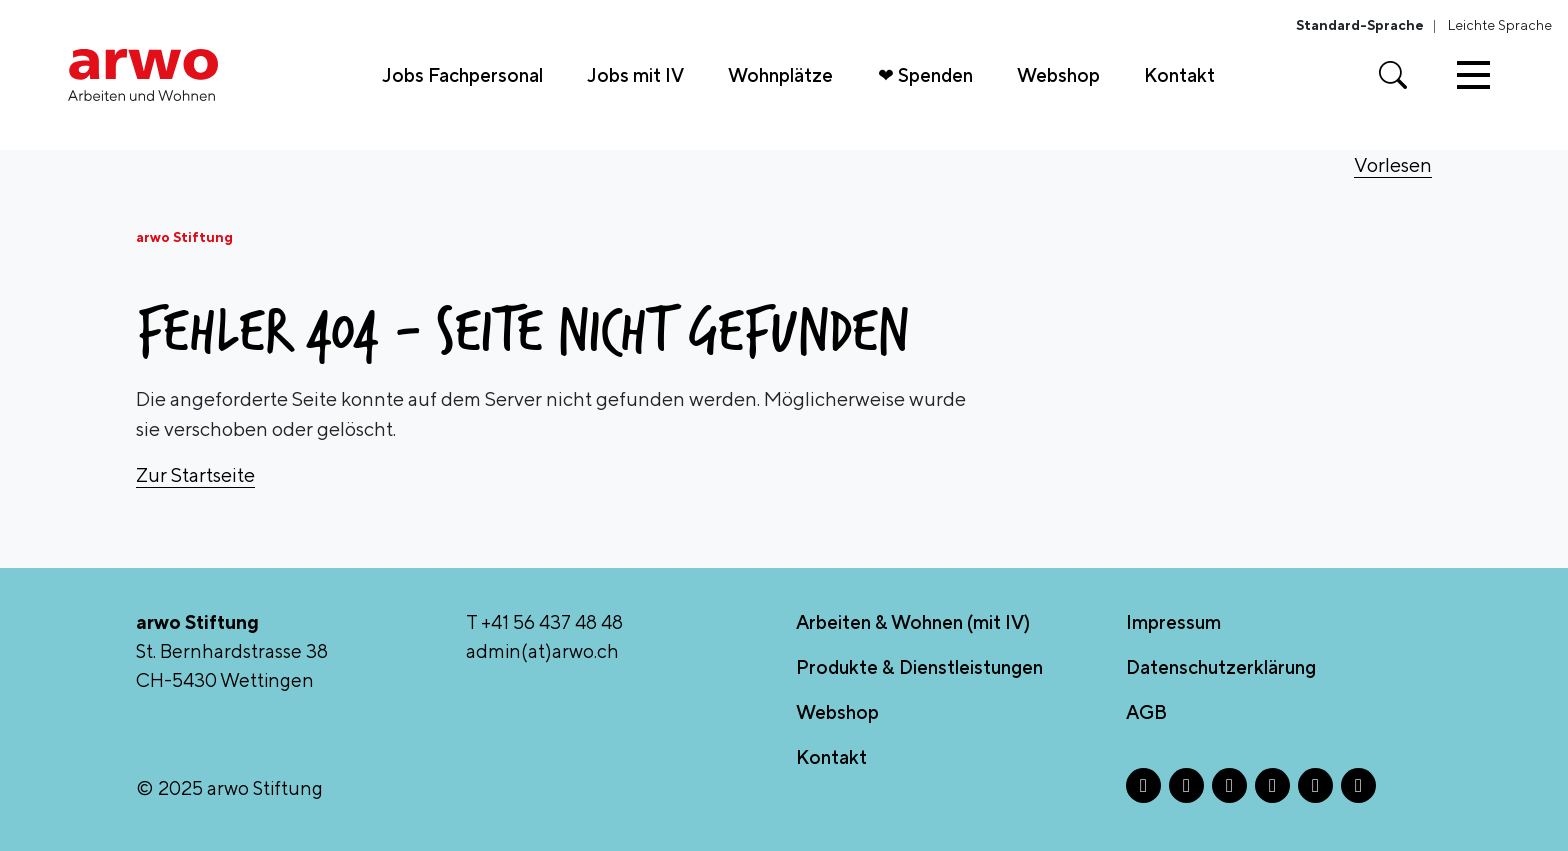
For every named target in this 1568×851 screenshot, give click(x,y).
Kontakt (1179, 75)
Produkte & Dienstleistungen (919, 667)
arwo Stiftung (184, 237)
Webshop (1058, 75)
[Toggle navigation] (1473, 75)
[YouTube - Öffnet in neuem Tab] (1358, 785)
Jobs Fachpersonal (462, 75)
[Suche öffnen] (1393, 75)
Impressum (1173, 622)
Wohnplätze (780, 75)
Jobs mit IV (635, 75)
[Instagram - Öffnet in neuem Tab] (1186, 785)
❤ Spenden (925, 75)
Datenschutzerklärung (1221, 667)
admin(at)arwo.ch (542, 651)
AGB (1146, 712)
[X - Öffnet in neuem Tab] (1229, 785)
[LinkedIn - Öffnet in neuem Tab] (1272, 785)
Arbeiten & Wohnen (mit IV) (913, 622)
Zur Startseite (195, 474)
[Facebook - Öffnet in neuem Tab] (1143, 785)
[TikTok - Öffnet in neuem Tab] (1315, 785)
